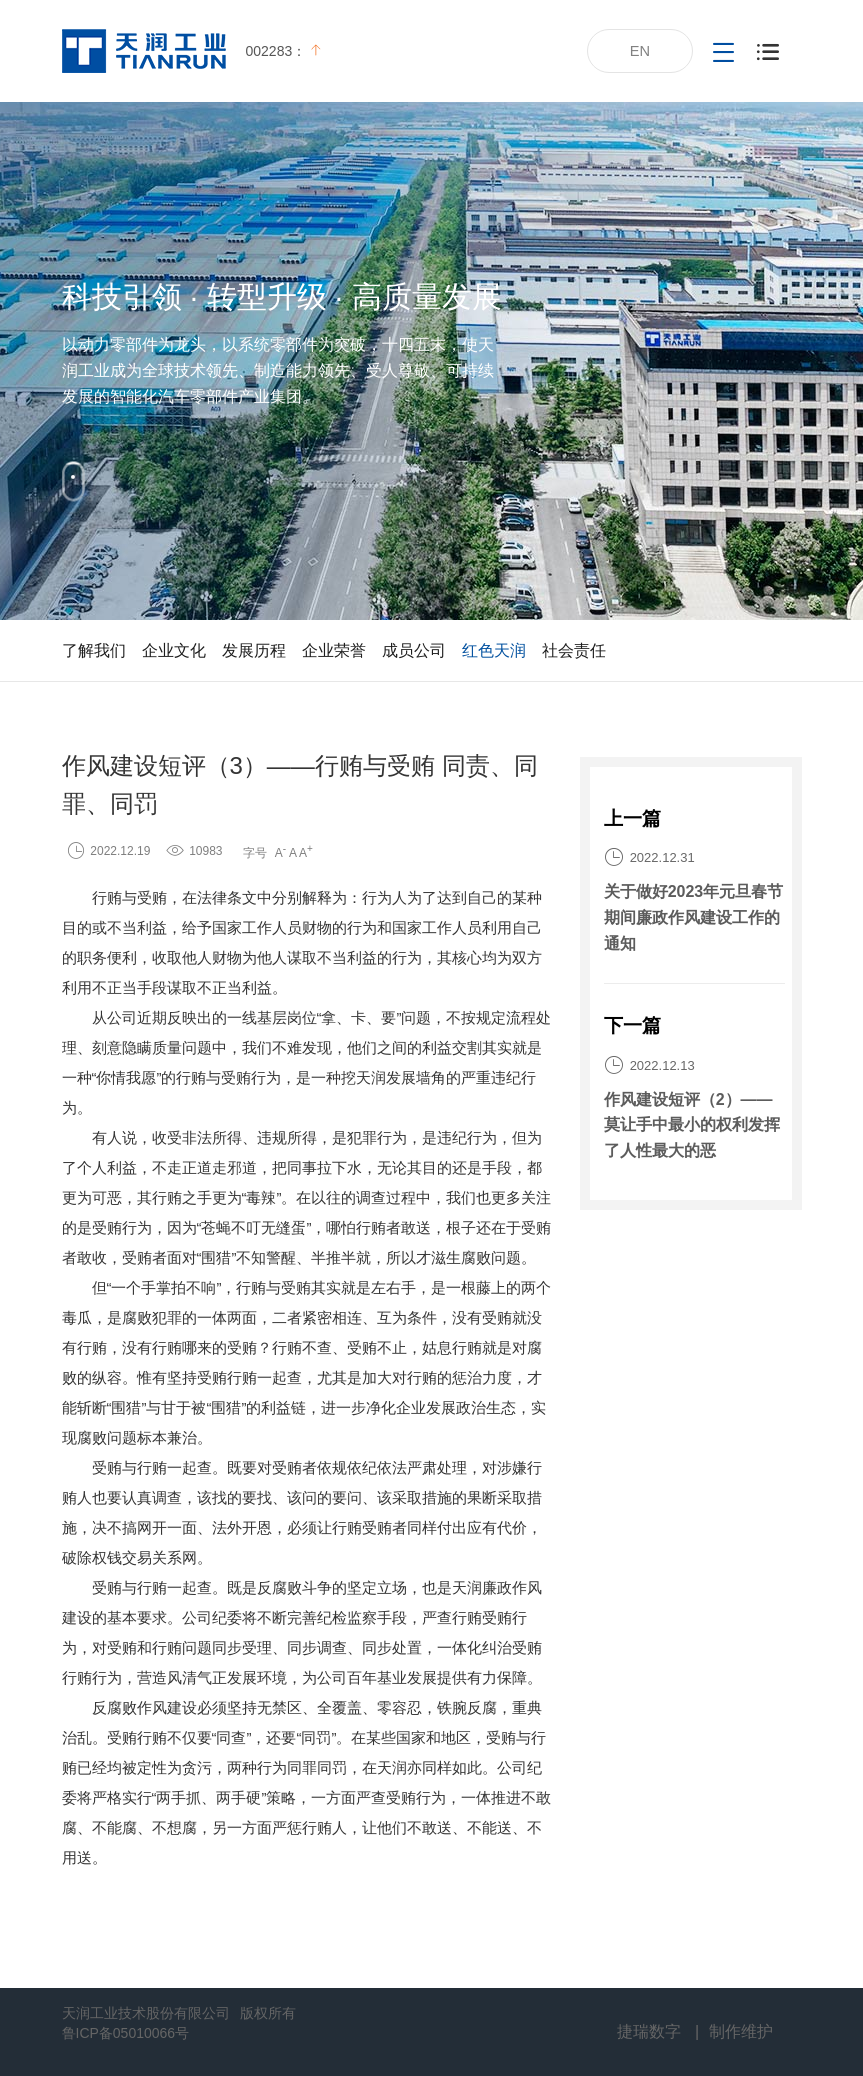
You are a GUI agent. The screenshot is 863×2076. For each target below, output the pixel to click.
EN (640, 51)
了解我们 (94, 650)
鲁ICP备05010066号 (126, 2033)
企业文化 (174, 650)
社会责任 (574, 650)
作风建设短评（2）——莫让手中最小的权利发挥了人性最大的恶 (692, 1125)
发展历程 (254, 650)
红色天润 (494, 650)
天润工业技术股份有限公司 (146, 2013)
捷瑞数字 (649, 2031)
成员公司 (414, 650)
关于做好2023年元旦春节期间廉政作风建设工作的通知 (694, 917)
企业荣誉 (334, 650)
